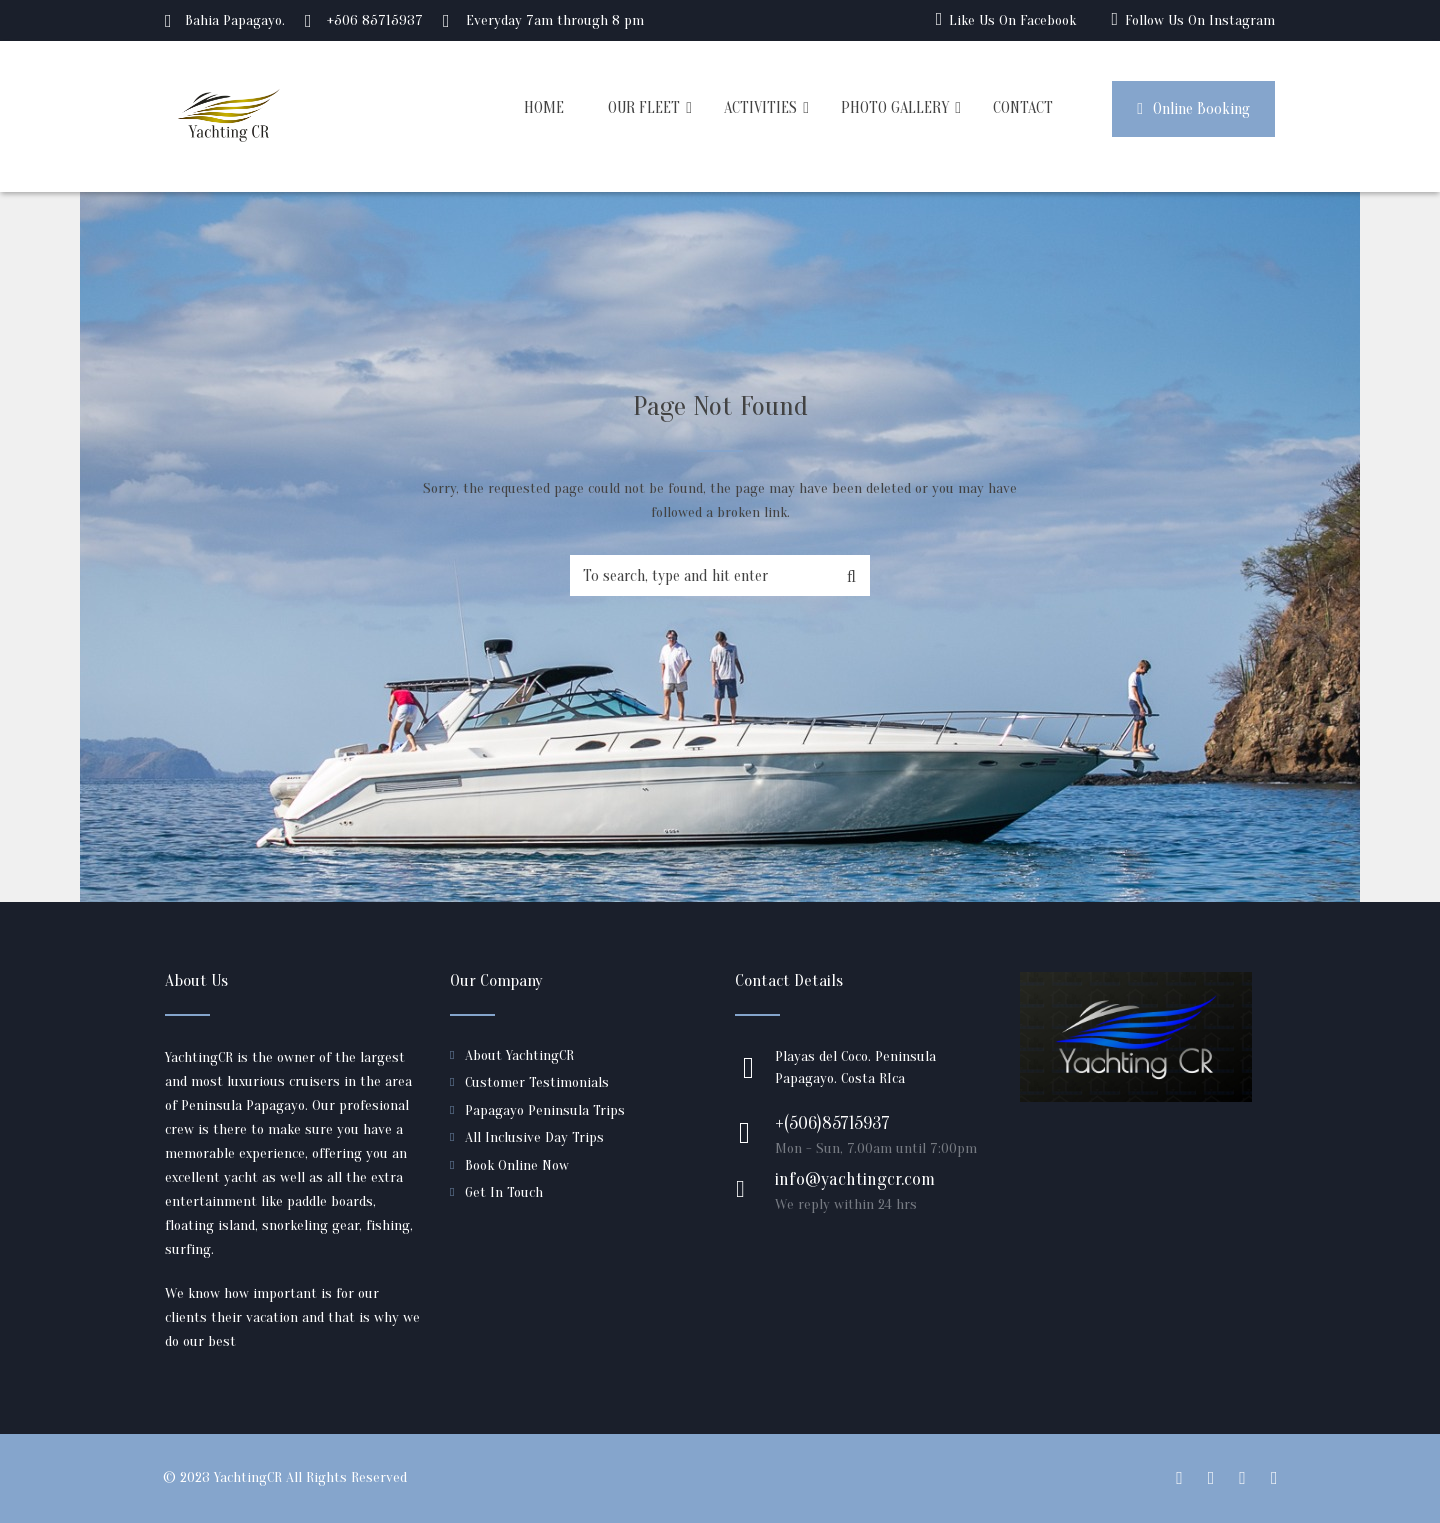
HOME (544, 108)
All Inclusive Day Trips (534, 1137)
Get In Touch (504, 1192)
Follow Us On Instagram (1200, 20)
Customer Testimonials (537, 1082)
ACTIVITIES (760, 108)
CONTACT (1023, 108)
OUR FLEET (644, 108)
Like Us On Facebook (1012, 20)
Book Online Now (517, 1165)
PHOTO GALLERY (895, 108)
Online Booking (1193, 109)
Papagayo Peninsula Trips (545, 1110)
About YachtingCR (519, 1055)
